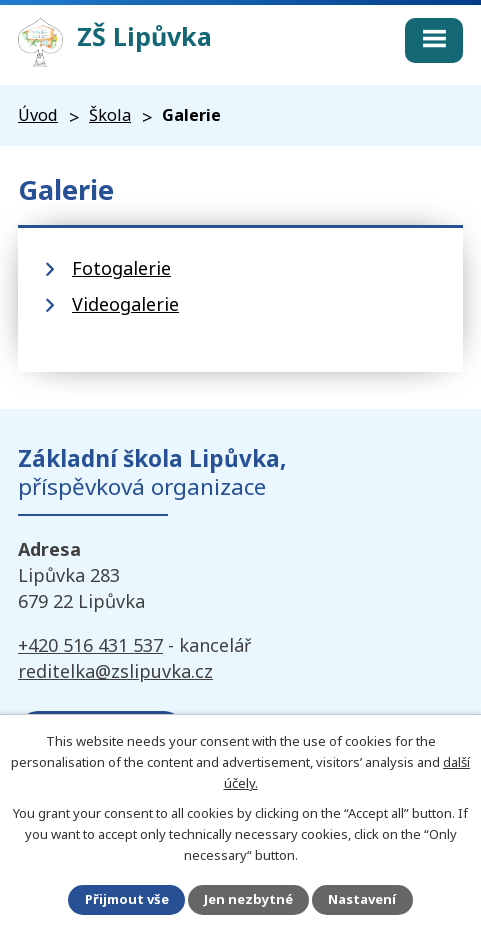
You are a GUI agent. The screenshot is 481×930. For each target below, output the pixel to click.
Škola (110, 115)
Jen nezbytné (248, 899)
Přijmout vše (127, 899)
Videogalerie (125, 304)
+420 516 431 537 (90, 645)
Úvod (38, 115)
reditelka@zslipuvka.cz (115, 671)
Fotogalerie (121, 268)
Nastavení (362, 899)
